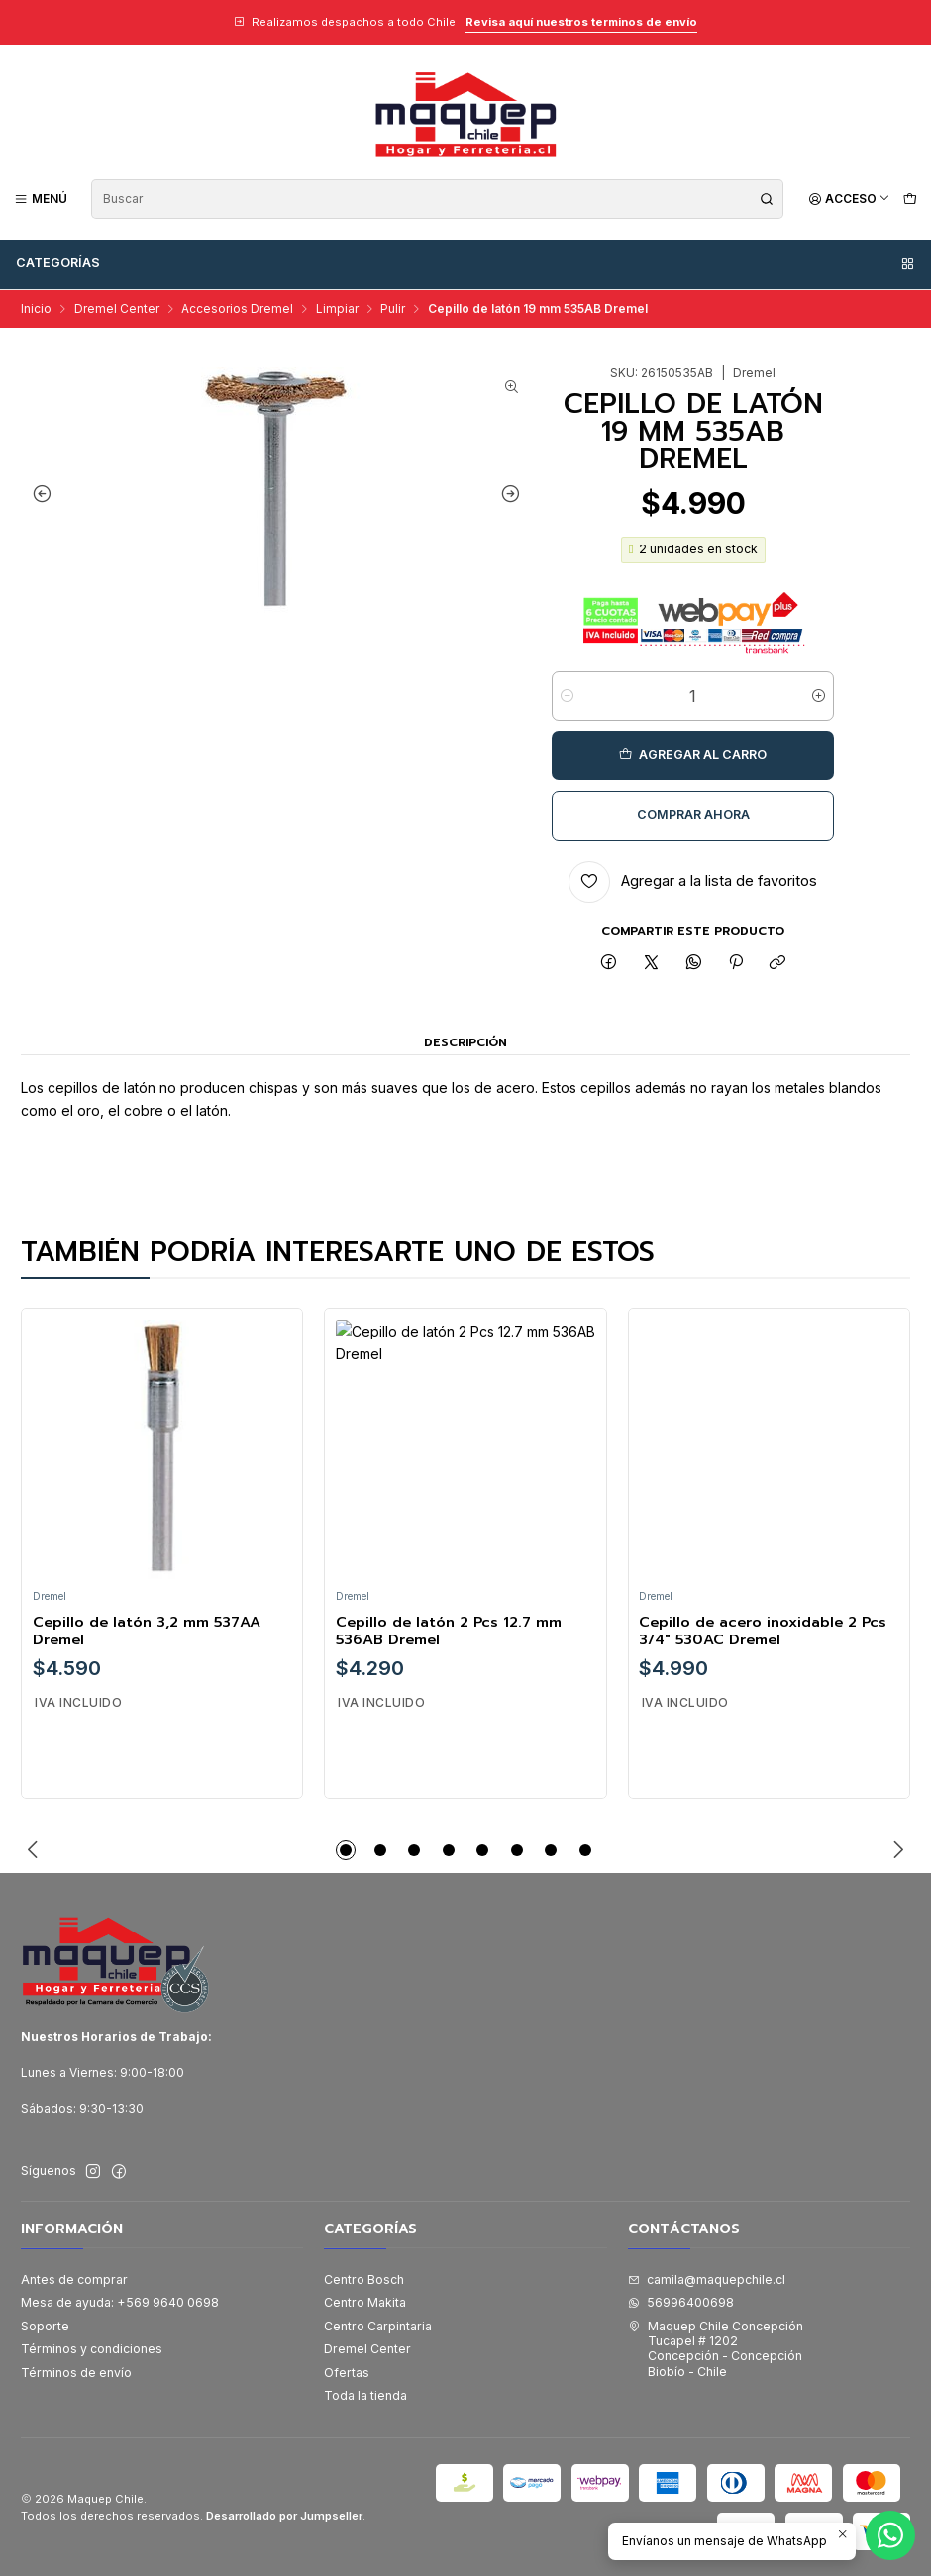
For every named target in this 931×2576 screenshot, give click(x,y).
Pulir (392, 309)
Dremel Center (116, 309)
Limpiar (337, 309)
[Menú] (41, 198)
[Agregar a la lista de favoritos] (693, 882)
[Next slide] (511, 493)
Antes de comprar (74, 2279)
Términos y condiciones (91, 2348)
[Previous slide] (40, 493)
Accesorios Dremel (237, 309)
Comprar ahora (693, 814)
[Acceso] (849, 198)
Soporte (45, 2326)
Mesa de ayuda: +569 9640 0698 (120, 2302)
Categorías (466, 263)
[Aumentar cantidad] (818, 696)
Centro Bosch (364, 2279)
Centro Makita (365, 2302)
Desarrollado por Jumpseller (284, 2516)
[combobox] (437, 199)
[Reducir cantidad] (567, 696)
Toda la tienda (365, 2395)
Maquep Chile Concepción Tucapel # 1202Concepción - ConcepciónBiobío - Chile (715, 2349)
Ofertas (346, 2372)
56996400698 (681, 2302)
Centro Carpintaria (378, 2326)
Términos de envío (76, 2372)
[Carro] (909, 198)
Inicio (36, 309)
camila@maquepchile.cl (706, 2279)
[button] (346, 1850)
